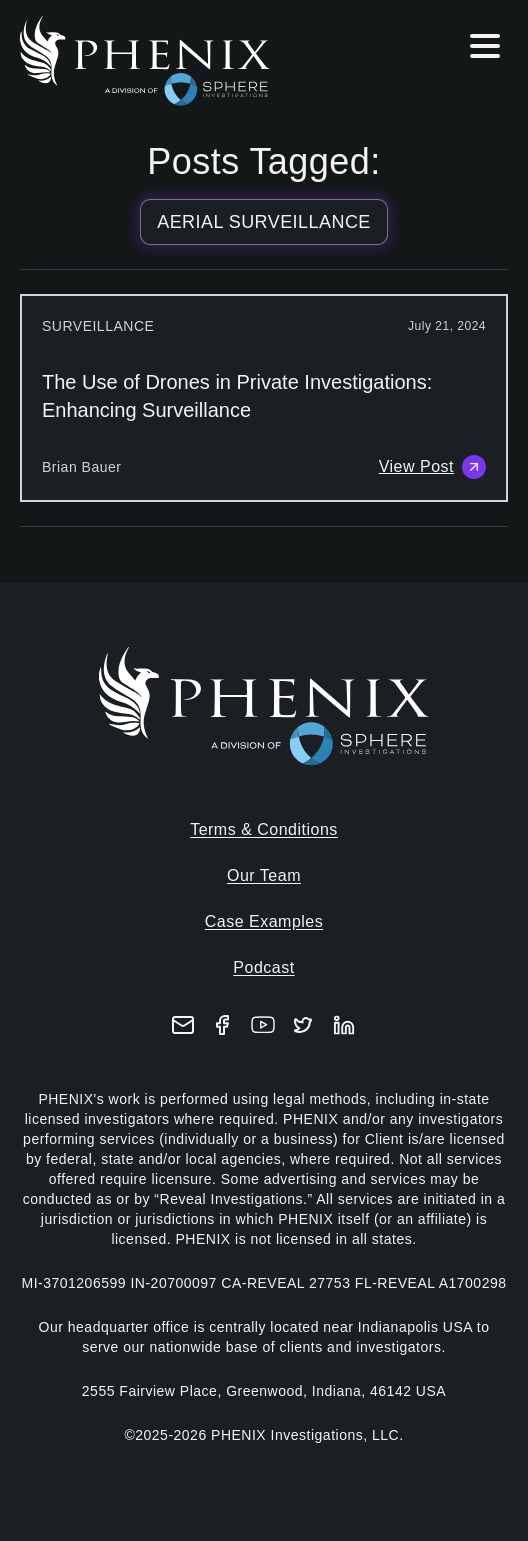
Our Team (264, 875)
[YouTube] (263, 1025)
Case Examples (264, 921)
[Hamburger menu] (485, 50)
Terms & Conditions (264, 829)
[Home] (162, 61)
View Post (432, 467)
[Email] (183, 1025)
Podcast (263, 967)
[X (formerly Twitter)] (303, 1025)
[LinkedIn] (344, 1025)
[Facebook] (223, 1025)
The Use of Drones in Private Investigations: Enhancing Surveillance (237, 396)
